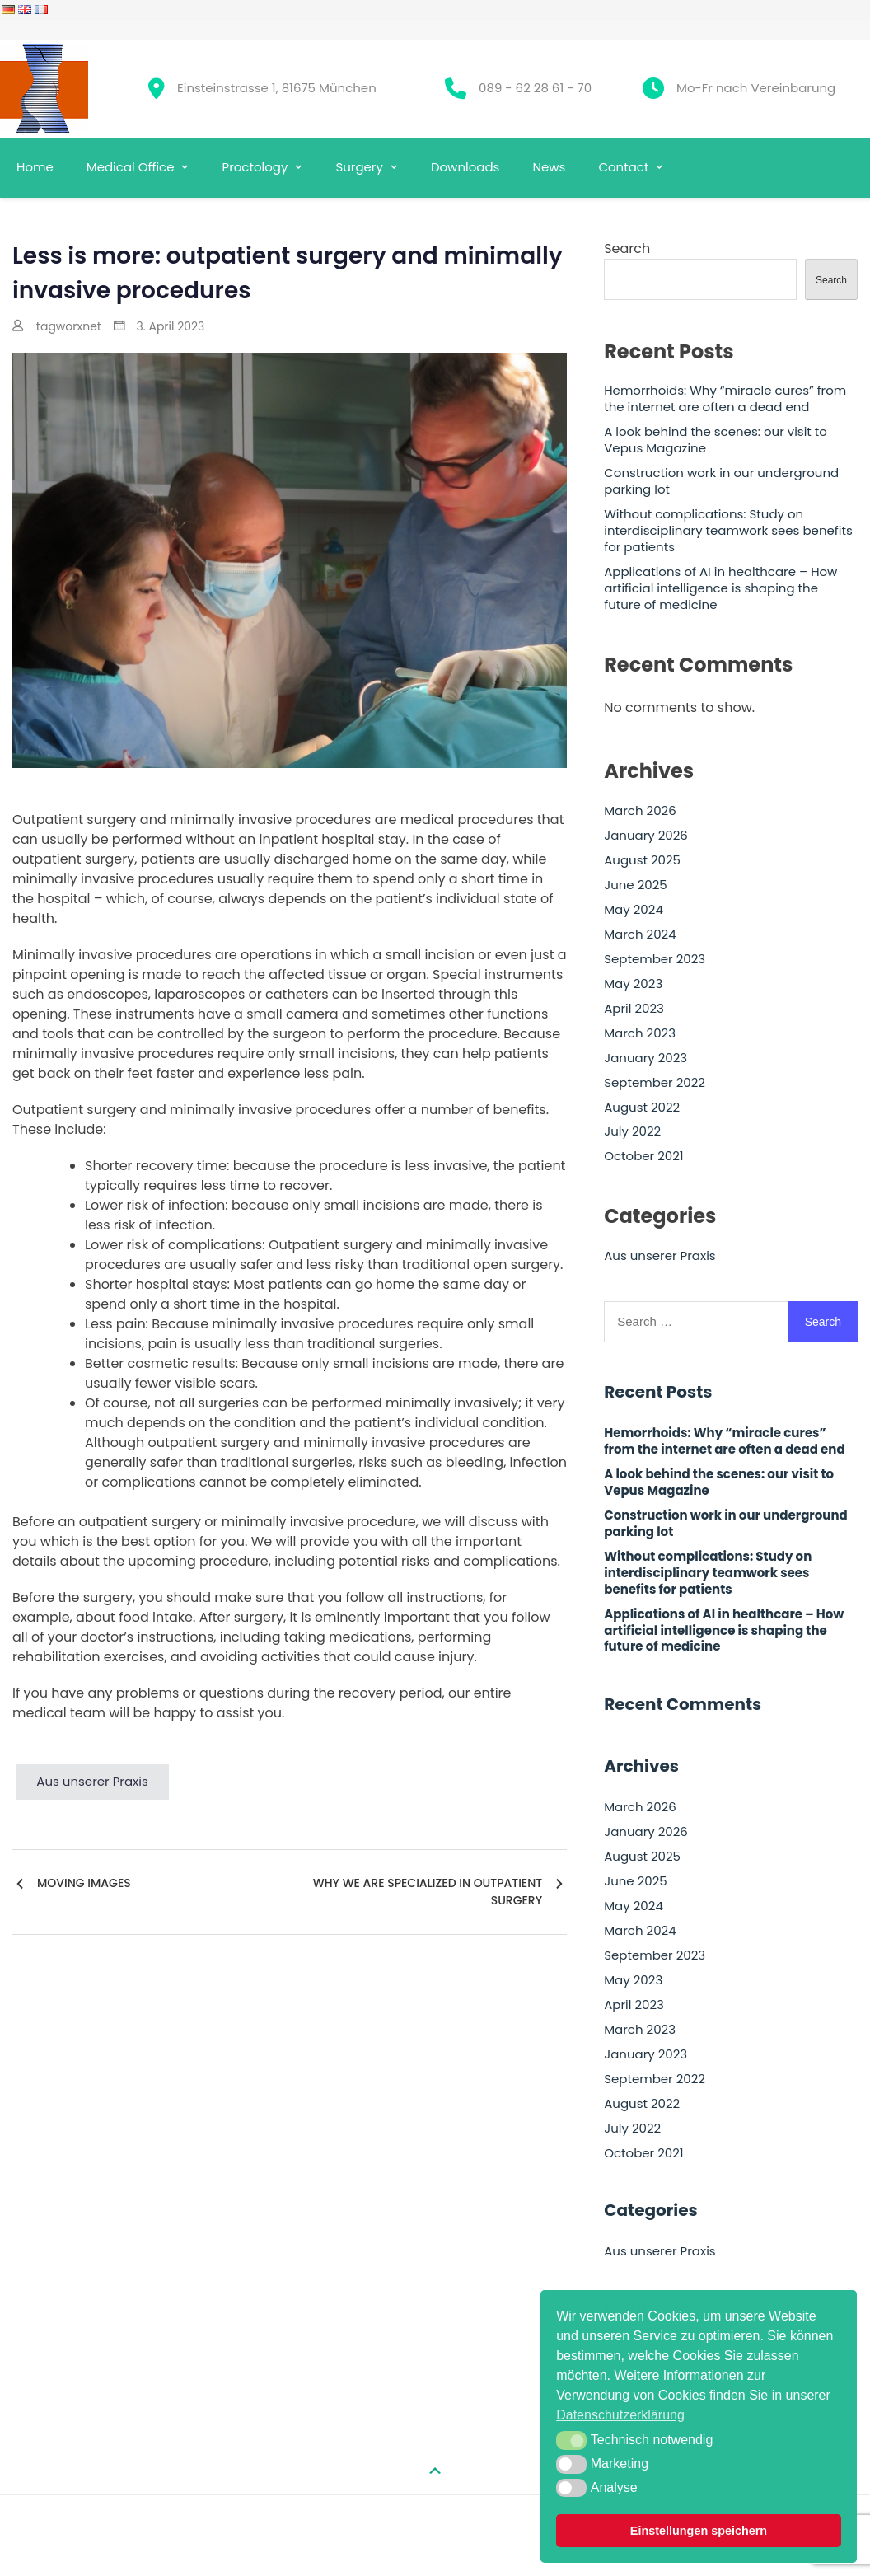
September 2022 (654, 1083)
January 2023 (645, 1058)
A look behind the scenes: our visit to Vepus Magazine (715, 440)
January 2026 (646, 835)
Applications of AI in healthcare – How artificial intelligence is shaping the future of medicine (720, 588)
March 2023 (640, 1033)
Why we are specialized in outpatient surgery (428, 1892)
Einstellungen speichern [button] (698, 2530)
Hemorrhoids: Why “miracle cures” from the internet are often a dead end (725, 398)
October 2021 (643, 1156)
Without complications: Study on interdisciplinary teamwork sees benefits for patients (728, 530)
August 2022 (642, 1107)
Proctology (255, 167)
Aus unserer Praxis (92, 1781)
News (548, 167)
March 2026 (640, 811)
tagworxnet (68, 326)
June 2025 (635, 885)
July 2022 (632, 1131)
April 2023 (634, 1008)
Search (627, 248)
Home (35, 167)
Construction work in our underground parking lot (721, 481)
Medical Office (131, 167)
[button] (571, 2440)
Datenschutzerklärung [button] (620, 2415)
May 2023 (633, 984)
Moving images (84, 1883)
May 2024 (633, 910)
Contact (623, 167)
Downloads (465, 167)
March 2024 (640, 934)
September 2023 (654, 959)
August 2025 (642, 860)
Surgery (358, 167)
